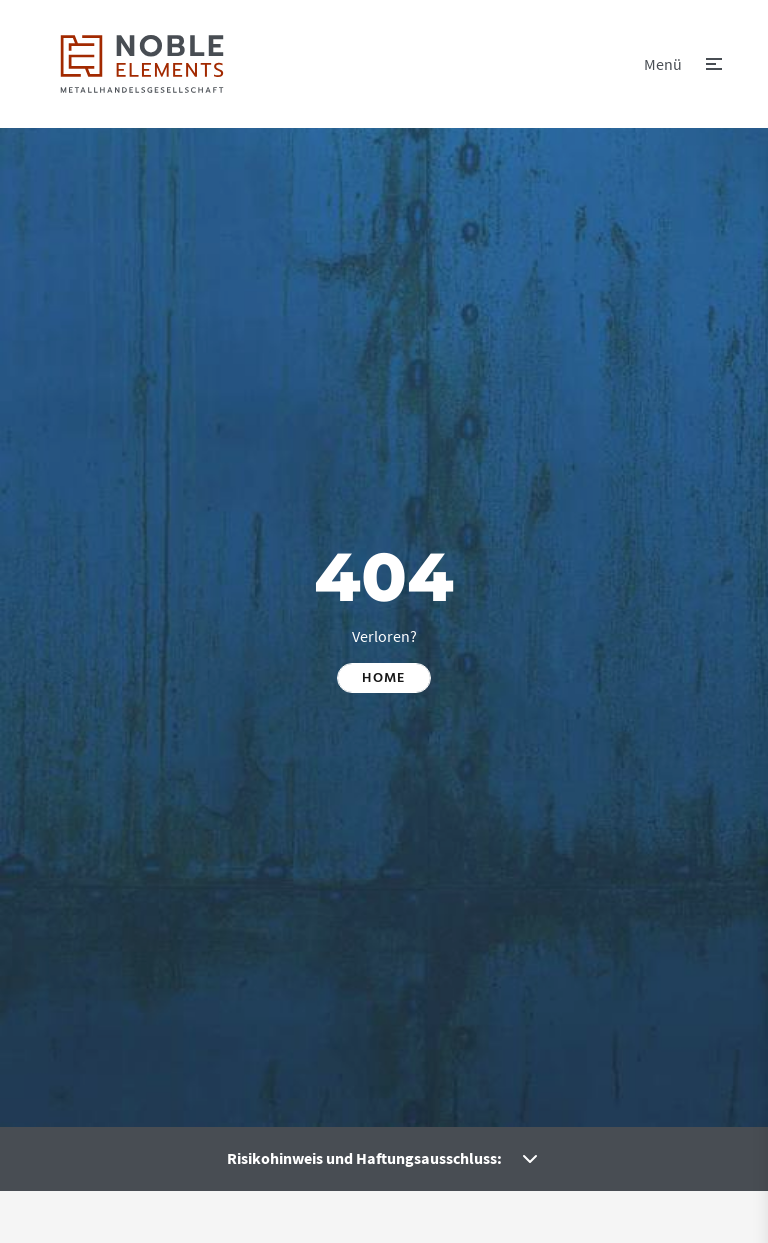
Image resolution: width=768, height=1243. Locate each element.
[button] (683, 64)
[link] (142, 64)
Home (384, 678)
